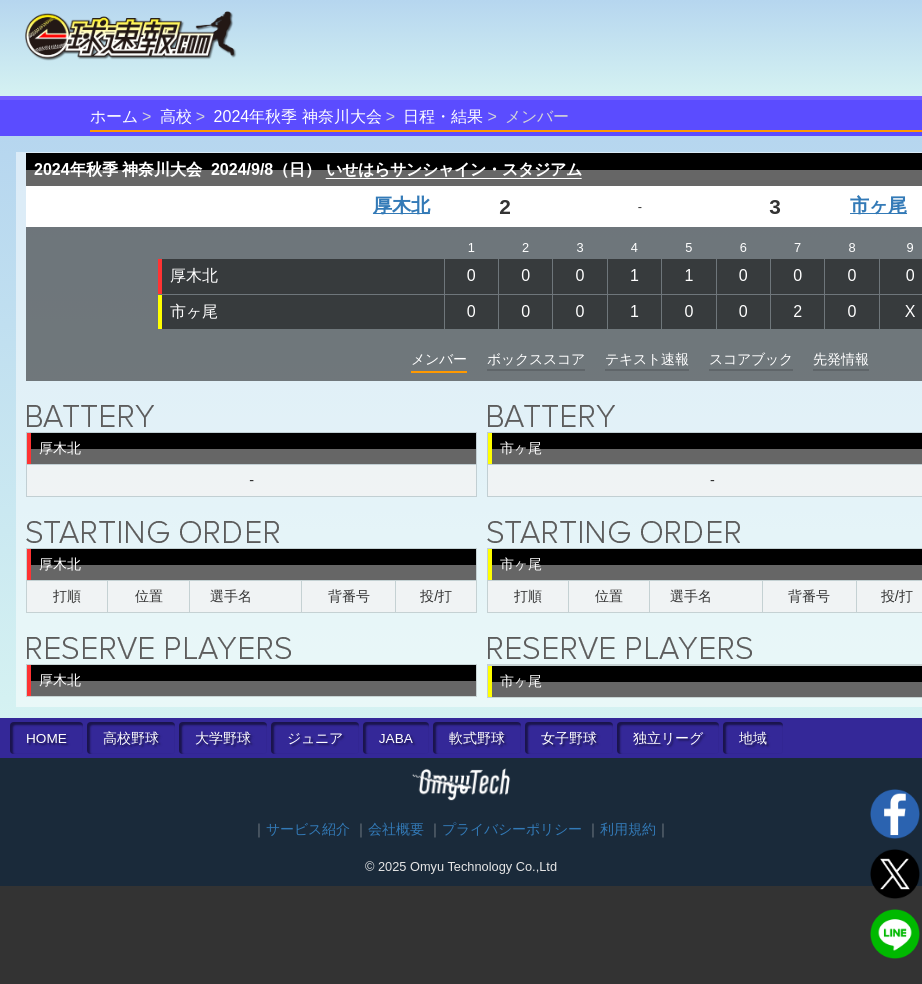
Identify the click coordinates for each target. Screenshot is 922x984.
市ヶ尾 (878, 205)
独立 (668, 738)
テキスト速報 (647, 359)
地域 (753, 738)
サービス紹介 (308, 829)
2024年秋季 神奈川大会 (298, 116)
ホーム (114, 116)
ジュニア (315, 738)
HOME (46, 738)
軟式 (477, 738)
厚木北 (401, 205)
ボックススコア (536, 359)
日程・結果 (443, 116)
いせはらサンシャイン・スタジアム (454, 169)
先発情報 (841, 359)
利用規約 (628, 829)
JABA (396, 738)
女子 (569, 738)
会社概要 (396, 829)
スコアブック (751, 359)
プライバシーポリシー (512, 829)
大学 (223, 738)
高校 (176, 116)
